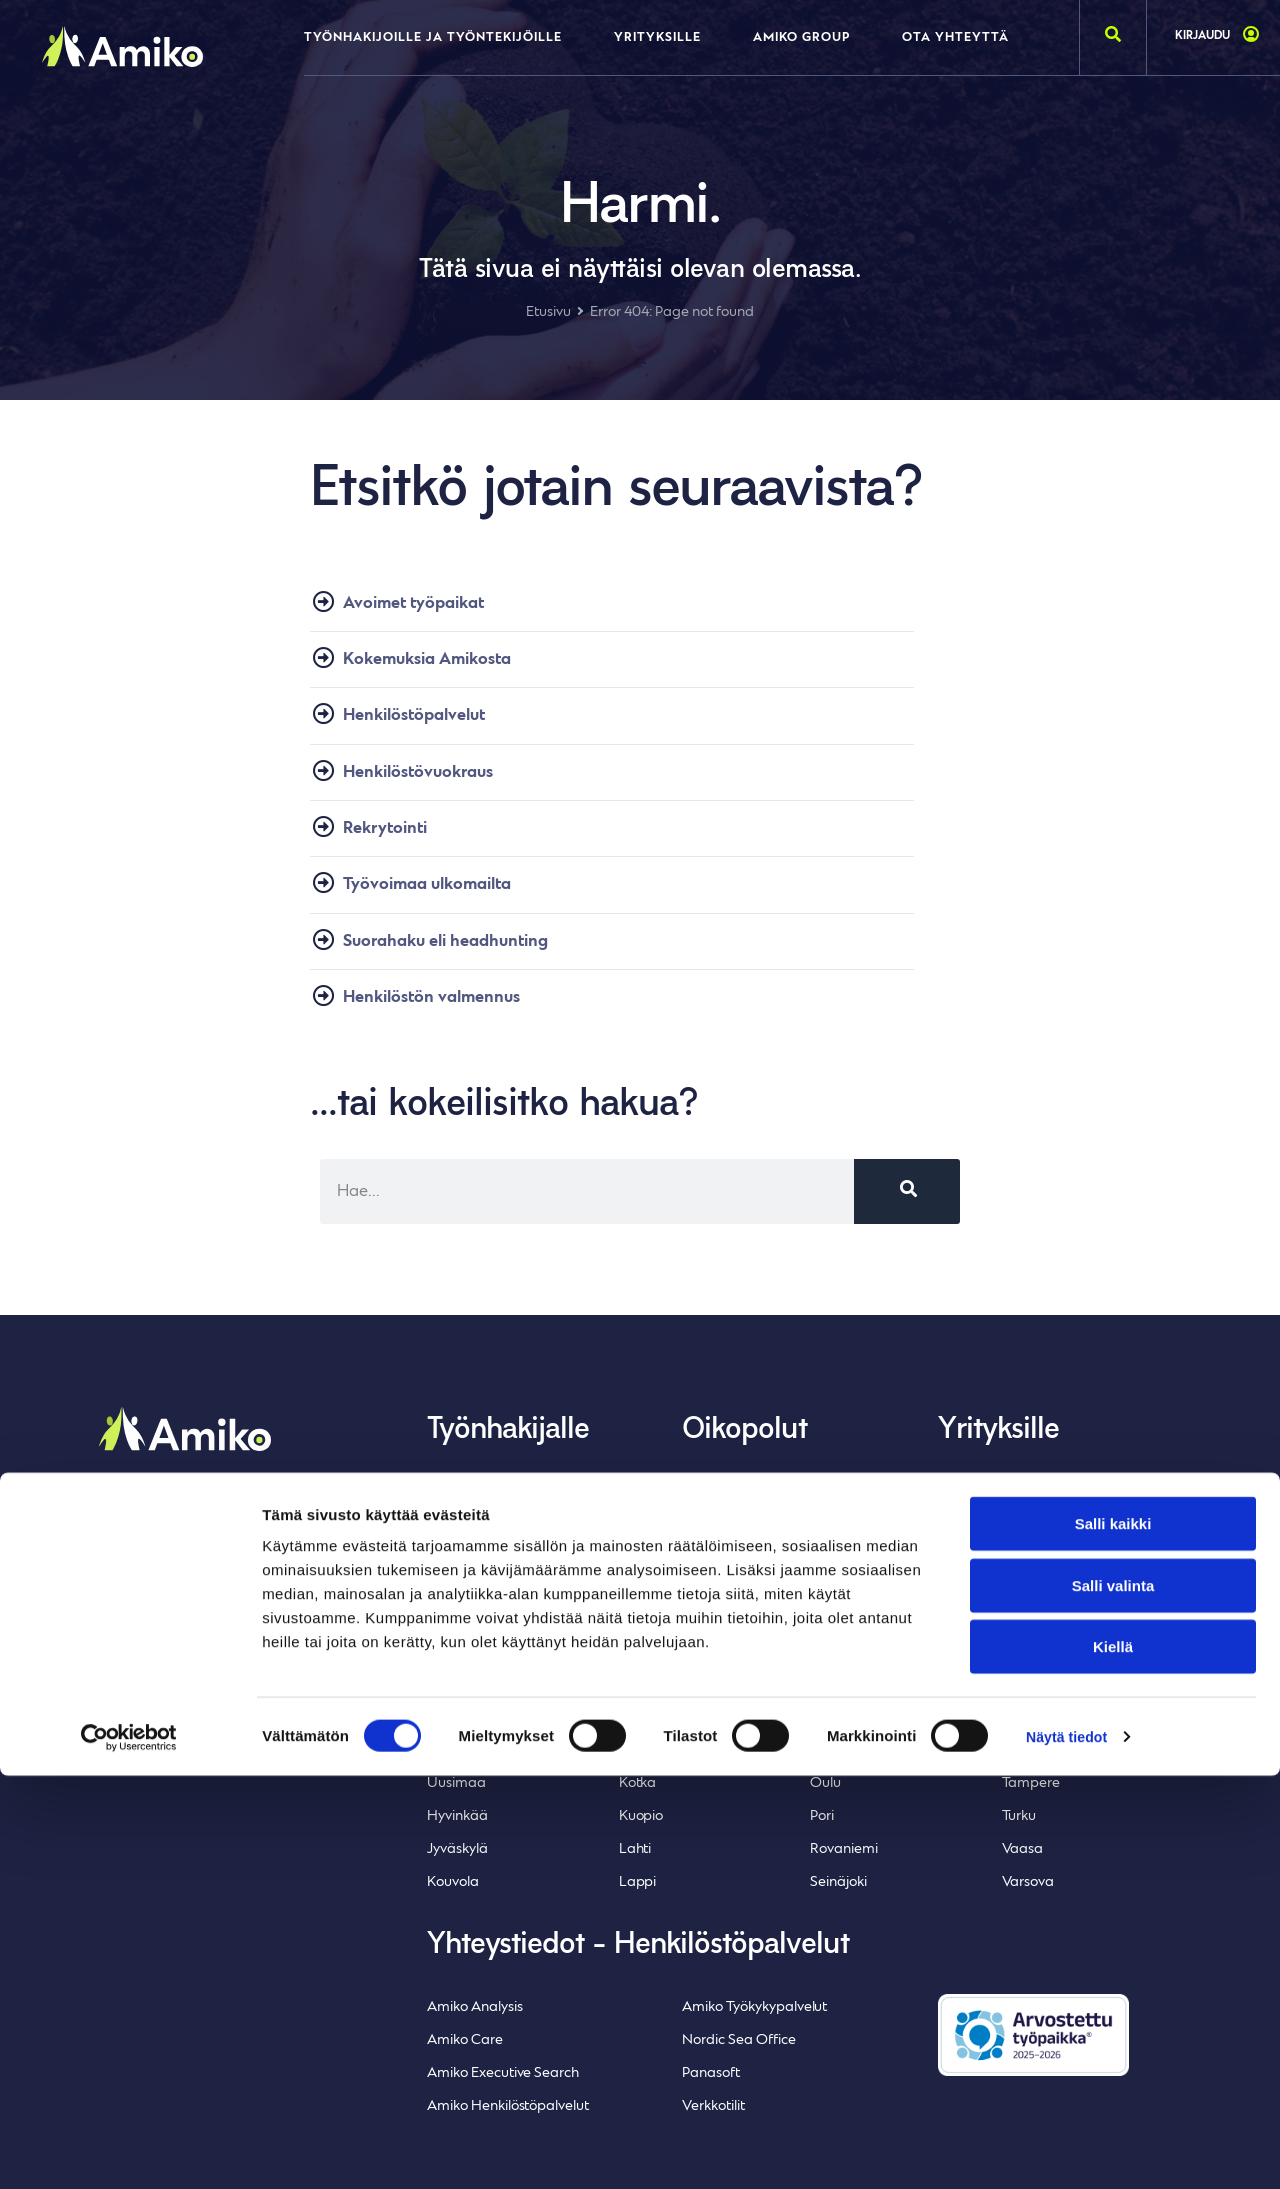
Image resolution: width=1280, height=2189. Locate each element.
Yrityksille (657, 38)
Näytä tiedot (1069, 2149)
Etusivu (548, 312)
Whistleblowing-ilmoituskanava (195, 1627)
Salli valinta (1113, 1998)
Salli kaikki (1113, 1936)
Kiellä (1113, 2059)
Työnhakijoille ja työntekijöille (433, 38)
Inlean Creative (202, 1679)
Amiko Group (801, 38)
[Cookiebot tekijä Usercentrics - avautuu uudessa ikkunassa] (129, 2150)
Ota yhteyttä (955, 38)
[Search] (907, 1212)
